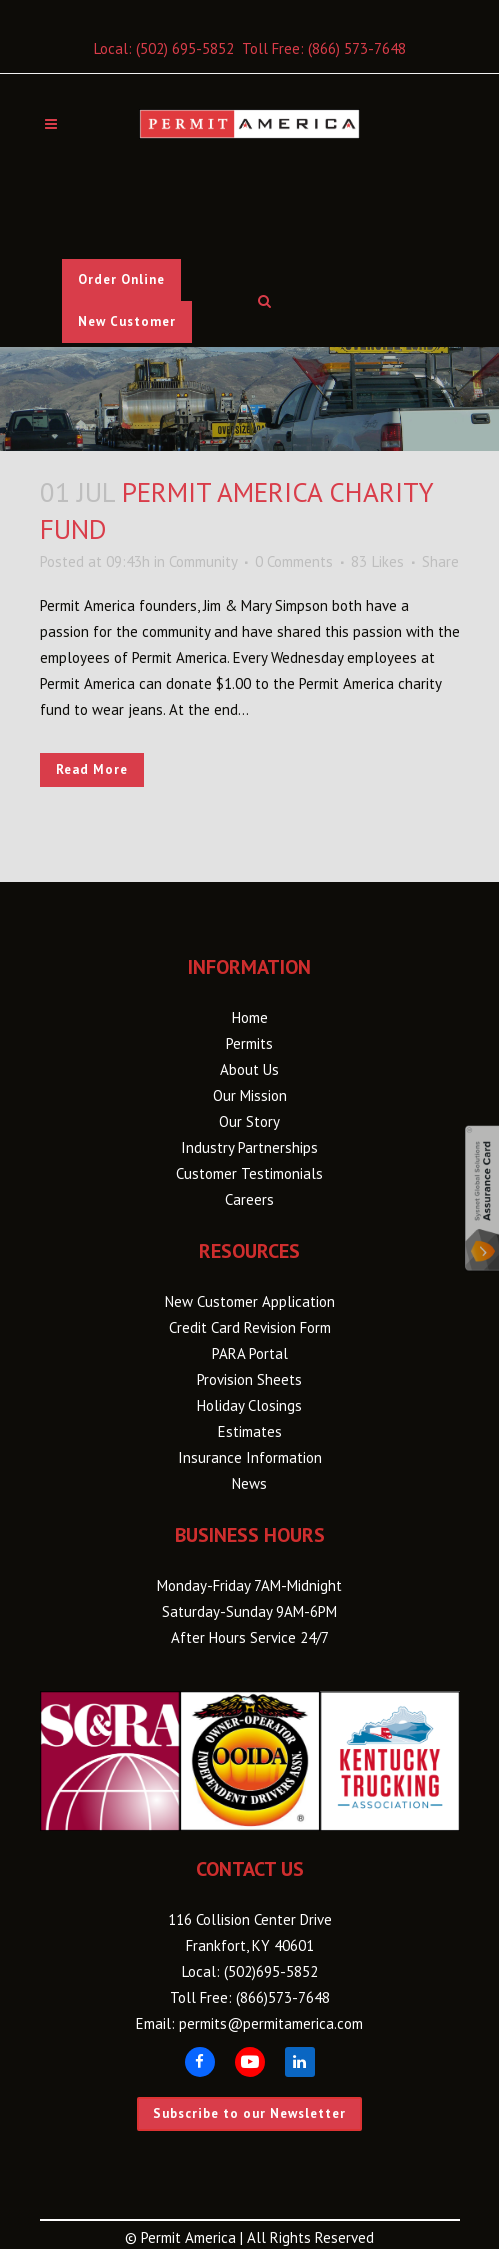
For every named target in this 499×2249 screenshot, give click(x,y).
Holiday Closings (249, 1405)
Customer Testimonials (249, 1173)
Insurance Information (250, 1457)
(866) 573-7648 (357, 48)
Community (203, 561)
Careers (249, 1199)
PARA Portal (250, 1353)
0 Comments (294, 561)
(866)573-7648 (283, 1997)
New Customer (127, 321)
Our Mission (250, 1095)
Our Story (249, 1121)
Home (250, 1017)
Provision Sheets (249, 1379)
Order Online (121, 279)
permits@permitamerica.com (271, 2023)
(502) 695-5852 (185, 48)
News (249, 1483)
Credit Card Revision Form (250, 1327)
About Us (249, 1069)
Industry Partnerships (249, 1147)
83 (377, 562)
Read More (92, 769)
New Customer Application (250, 1301)
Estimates (250, 1431)
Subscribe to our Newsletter (249, 2113)
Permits (249, 1043)
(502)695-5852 (271, 1971)
